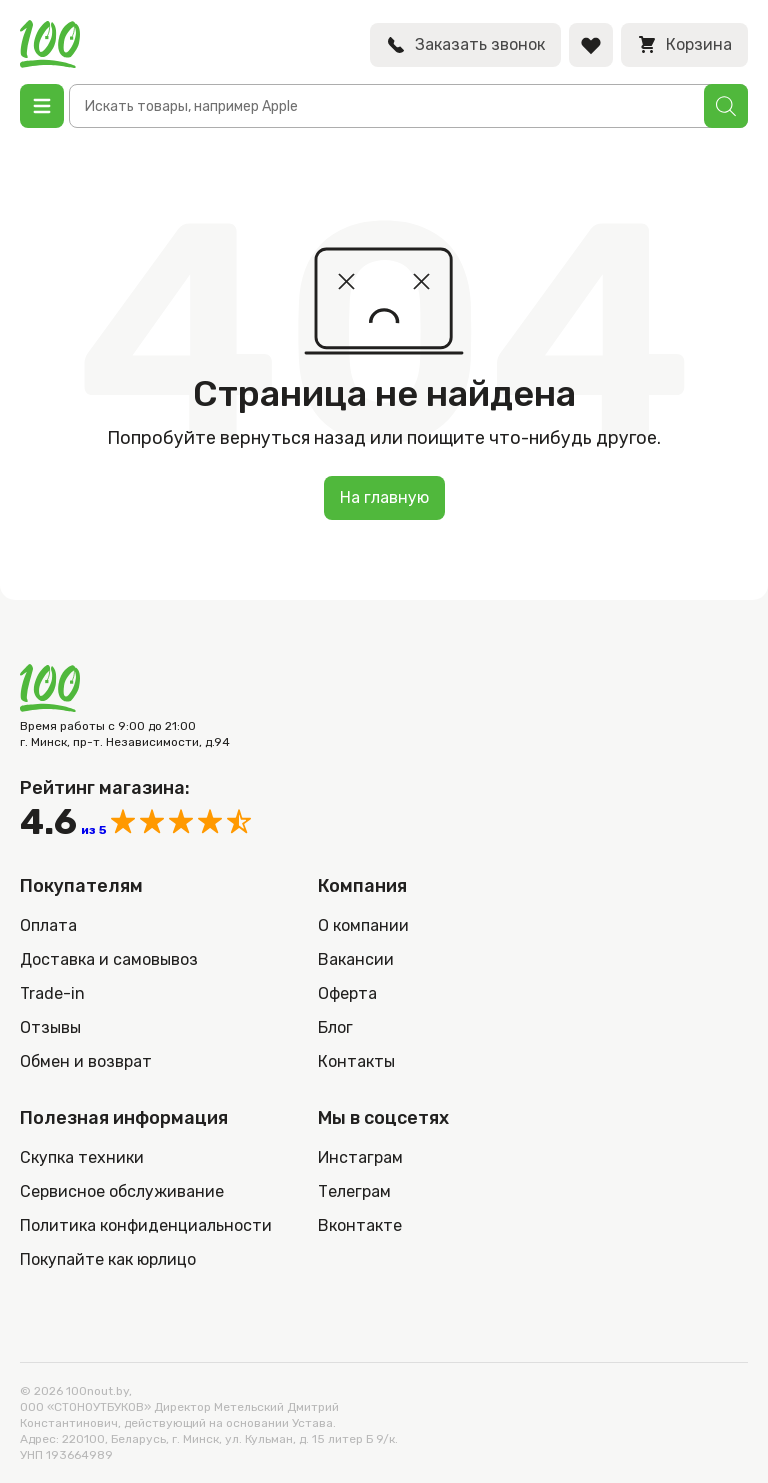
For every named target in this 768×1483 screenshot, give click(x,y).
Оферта (347, 993)
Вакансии (356, 959)
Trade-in (52, 993)
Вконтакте (360, 1225)
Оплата (48, 925)
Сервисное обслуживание (122, 1191)
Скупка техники (82, 1157)
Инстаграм (360, 1157)
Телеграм (354, 1191)
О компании (363, 925)
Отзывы (50, 1027)
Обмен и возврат (86, 1061)
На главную (384, 497)
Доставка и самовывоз (109, 959)
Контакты (356, 1061)
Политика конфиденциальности (146, 1225)
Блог (335, 1027)
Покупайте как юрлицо (108, 1259)
